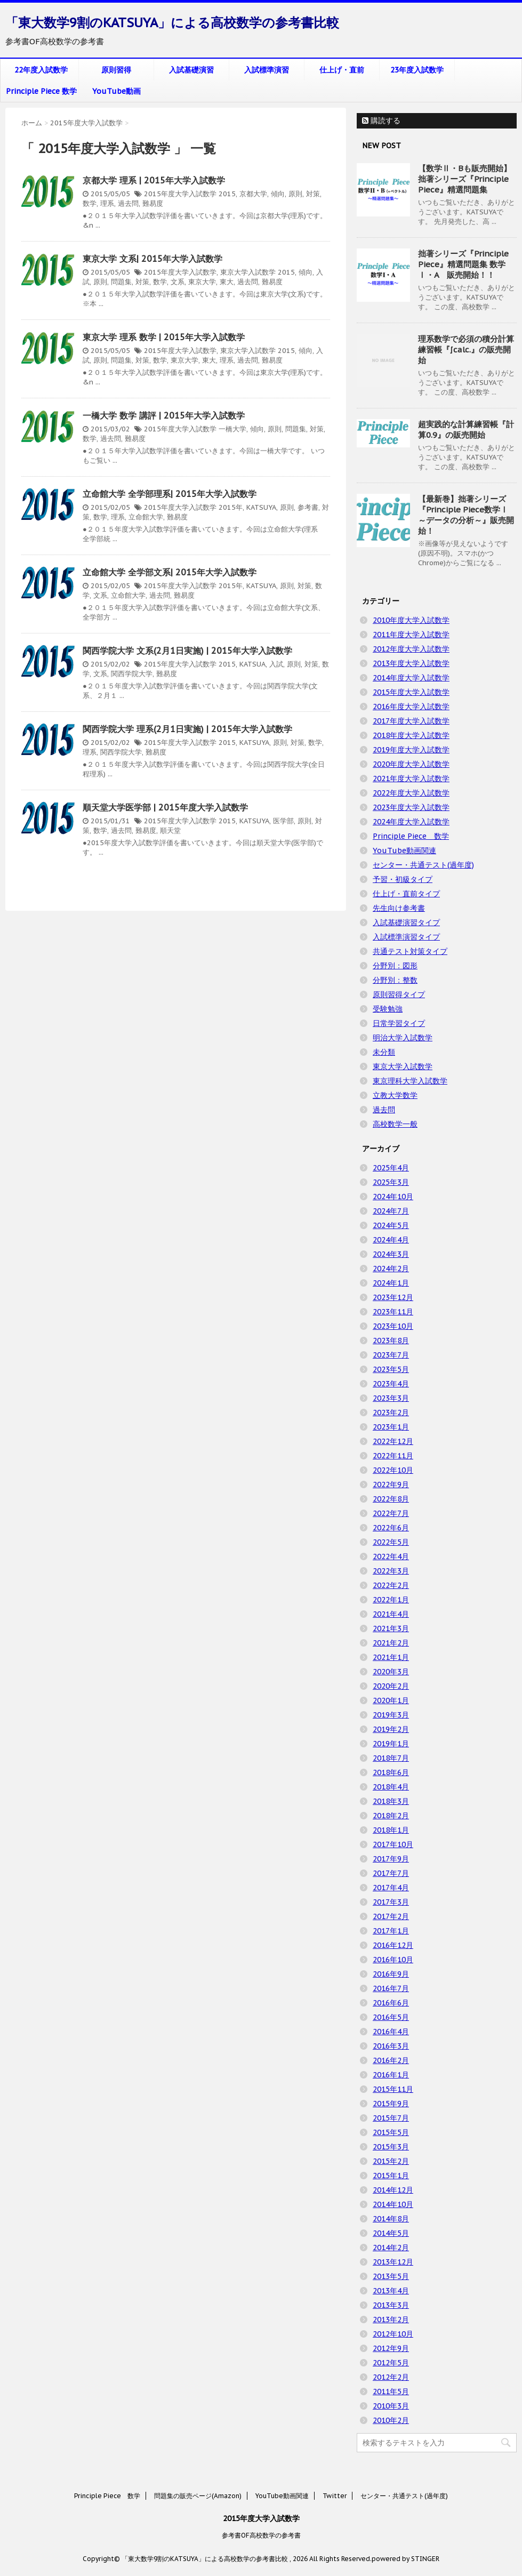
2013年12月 (393, 2262)
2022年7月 (391, 1513)
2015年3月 (391, 2147)
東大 (227, 281)
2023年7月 (391, 1355)
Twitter (335, 2496)
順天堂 (170, 830)
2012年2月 (391, 2377)
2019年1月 (391, 1743)
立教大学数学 (395, 1095)
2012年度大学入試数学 (411, 649)
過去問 (128, 203)
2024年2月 (391, 1268)
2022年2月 (391, 1585)
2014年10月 (393, 2204)
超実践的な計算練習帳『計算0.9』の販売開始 (466, 429)
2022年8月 (391, 1499)
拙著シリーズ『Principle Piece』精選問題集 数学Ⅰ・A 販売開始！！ (463, 264)
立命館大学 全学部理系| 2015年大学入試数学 (169, 493)
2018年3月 (391, 1801)
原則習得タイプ (399, 994)
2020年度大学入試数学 (411, 764)
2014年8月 (391, 2219)
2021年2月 (391, 1643)
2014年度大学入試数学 (411, 678)
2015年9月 (391, 2103)
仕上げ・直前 (341, 70)
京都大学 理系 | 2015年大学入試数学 (154, 180)
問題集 (121, 281)
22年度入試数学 (41, 70)
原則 (295, 193)
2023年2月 (391, 1412)
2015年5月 (391, 2132)
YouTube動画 (116, 91)
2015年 (231, 507)
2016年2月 (391, 2060)
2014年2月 (391, 2247)
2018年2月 (391, 1815)
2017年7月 (391, 1873)
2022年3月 (391, 1571)
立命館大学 (146, 516)
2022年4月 (391, 1556)
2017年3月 (391, 1902)
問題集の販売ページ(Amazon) (198, 2496)
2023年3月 (391, 1398)
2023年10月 (393, 1326)
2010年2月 (391, 2420)
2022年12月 (393, 1441)
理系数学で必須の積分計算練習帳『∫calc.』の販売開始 (466, 349)
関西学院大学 (131, 673)
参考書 (308, 507)
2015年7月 (391, 2118)
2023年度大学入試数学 (411, 807)
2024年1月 (391, 1283)
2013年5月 (391, 2276)
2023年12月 (393, 1297)
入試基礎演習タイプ (406, 922)
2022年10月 (393, 1470)
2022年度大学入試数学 (411, 793)
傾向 (278, 193)
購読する (381, 120)
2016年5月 (391, 2017)
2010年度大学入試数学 (411, 620)
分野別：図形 (395, 965)
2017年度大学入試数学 (411, 721)
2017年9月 (391, 1859)
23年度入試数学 (417, 70)
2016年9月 (391, 1974)
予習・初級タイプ (402, 879)
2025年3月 (391, 1182)
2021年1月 (391, 1657)
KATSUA (252, 664)
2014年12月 (393, 2190)
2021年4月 (391, 1614)
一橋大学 (232, 429)
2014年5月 (391, 2233)
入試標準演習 (266, 70)
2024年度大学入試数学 (411, 821)
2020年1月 (391, 1700)
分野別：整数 (395, 980)
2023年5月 (391, 1369)
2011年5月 (391, 2391)
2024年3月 (391, 1254)
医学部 (283, 820)
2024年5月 (391, 1225)
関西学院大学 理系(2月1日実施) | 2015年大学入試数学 (187, 729)
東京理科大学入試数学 (410, 1081)
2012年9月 (391, 2348)
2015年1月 (391, 2175)
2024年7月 (391, 1211)
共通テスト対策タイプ (410, 951)
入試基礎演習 (191, 70)
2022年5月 (391, 1542)
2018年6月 (391, 1772)
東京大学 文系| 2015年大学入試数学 (152, 258)
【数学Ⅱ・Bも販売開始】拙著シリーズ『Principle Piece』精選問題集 (464, 179)
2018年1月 (391, 1830)
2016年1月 (391, 2075)
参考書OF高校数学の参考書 (261, 2535)
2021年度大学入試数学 (411, 778)
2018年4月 (391, 1787)
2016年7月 (391, 1988)
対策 (313, 193)
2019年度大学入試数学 (411, 750)
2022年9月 (391, 1484)
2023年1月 (391, 1427)
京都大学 (253, 193)
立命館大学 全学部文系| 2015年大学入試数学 (169, 572)
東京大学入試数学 (248, 272)
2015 (227, 193)
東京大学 (202, 281)
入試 (276, 664)
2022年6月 (391, 1527)
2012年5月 (391, 2363)
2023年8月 (391, 1340)
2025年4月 (391, 1168)
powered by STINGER (405, 2559)
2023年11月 (393, 1312)
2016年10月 (393, 1959)
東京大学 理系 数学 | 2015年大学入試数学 (164, 337)
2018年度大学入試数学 (411, 735)
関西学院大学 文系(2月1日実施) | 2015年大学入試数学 (187, 650)
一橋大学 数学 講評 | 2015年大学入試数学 (164, 415)
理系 (107, 203)
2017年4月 (391, 1887)
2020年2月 (391, 1686)
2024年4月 (391, 1240)
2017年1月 (391, 1931)
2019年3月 (391, 1715)
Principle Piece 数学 (41, 91)
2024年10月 (393, 1196)
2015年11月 (393, 2089)
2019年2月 (391, 1729)
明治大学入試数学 (402, 1037)
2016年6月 (391, 2003)
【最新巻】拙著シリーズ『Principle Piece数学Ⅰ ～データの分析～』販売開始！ (466, 515)
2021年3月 (391, 1628)
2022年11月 (393, 1455)
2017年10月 (393, 1844)
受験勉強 (388, 1009)
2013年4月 (391, 2291)
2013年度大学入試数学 (411, 663)
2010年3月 (391, 2406)
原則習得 (116, 70)
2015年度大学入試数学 (180, 193)
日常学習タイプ (399, 1023)
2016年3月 (391, 2046)
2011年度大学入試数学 (411, 634)
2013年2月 (391, 2319)
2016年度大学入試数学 (411, 706)
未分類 (384, 1052)
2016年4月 (391, 2031)
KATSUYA (261, 507)
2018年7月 (391, 1758)
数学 (90, 203)
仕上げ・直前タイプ (406, 893)
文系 (177, 281)
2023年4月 (391, 1384)
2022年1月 (391, 1599)
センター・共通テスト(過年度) (423, 865)
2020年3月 (391, 1671)
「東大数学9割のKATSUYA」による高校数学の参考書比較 (172, 22)
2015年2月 (391, 2161)
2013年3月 (391, 2305)
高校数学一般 (395, 1124)
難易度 (152, 203)
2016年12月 (393, 1945)
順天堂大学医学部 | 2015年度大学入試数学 (165, 807)
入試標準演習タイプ (406, 937)
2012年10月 (393, 2334)
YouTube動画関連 (404, 850)
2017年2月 (391, 1916)
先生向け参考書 (399, 908)
